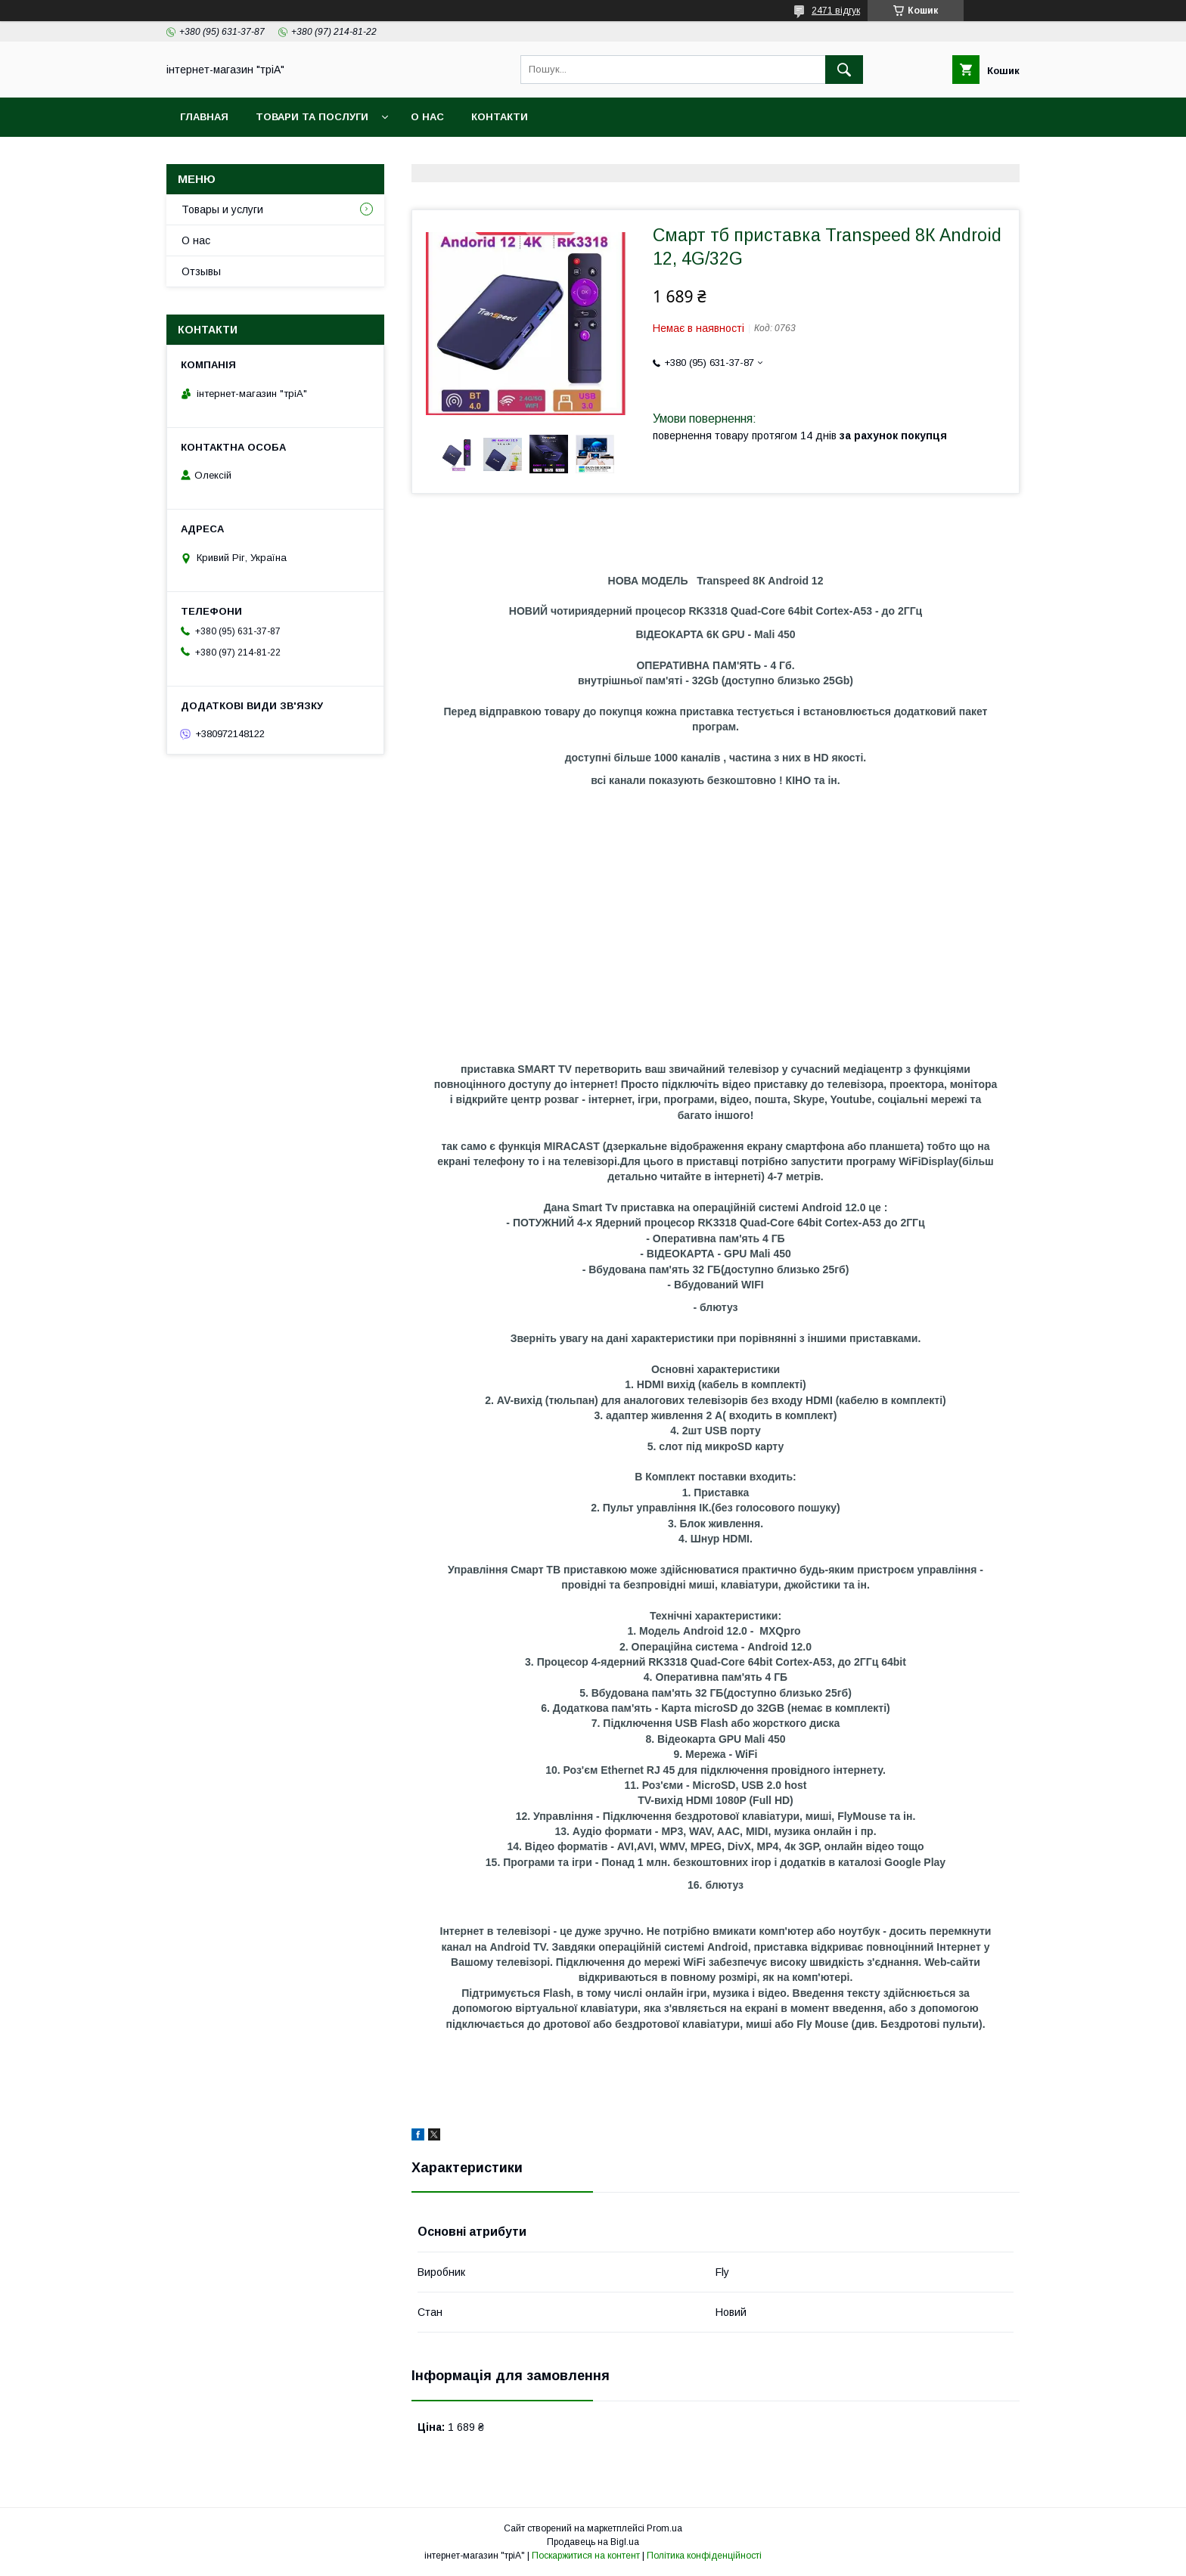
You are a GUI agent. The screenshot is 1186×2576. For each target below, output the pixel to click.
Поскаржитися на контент (586, 2555)
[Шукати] (844, 69)
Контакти (499, 116)
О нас (427, 116)
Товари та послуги (312, 116)
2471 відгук (836, 10)
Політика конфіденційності (704, 2555)
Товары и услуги (222, 209)
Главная (204, 116)
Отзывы (201, 271)
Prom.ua (664, 2528)
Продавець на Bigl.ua (593, 2542)
